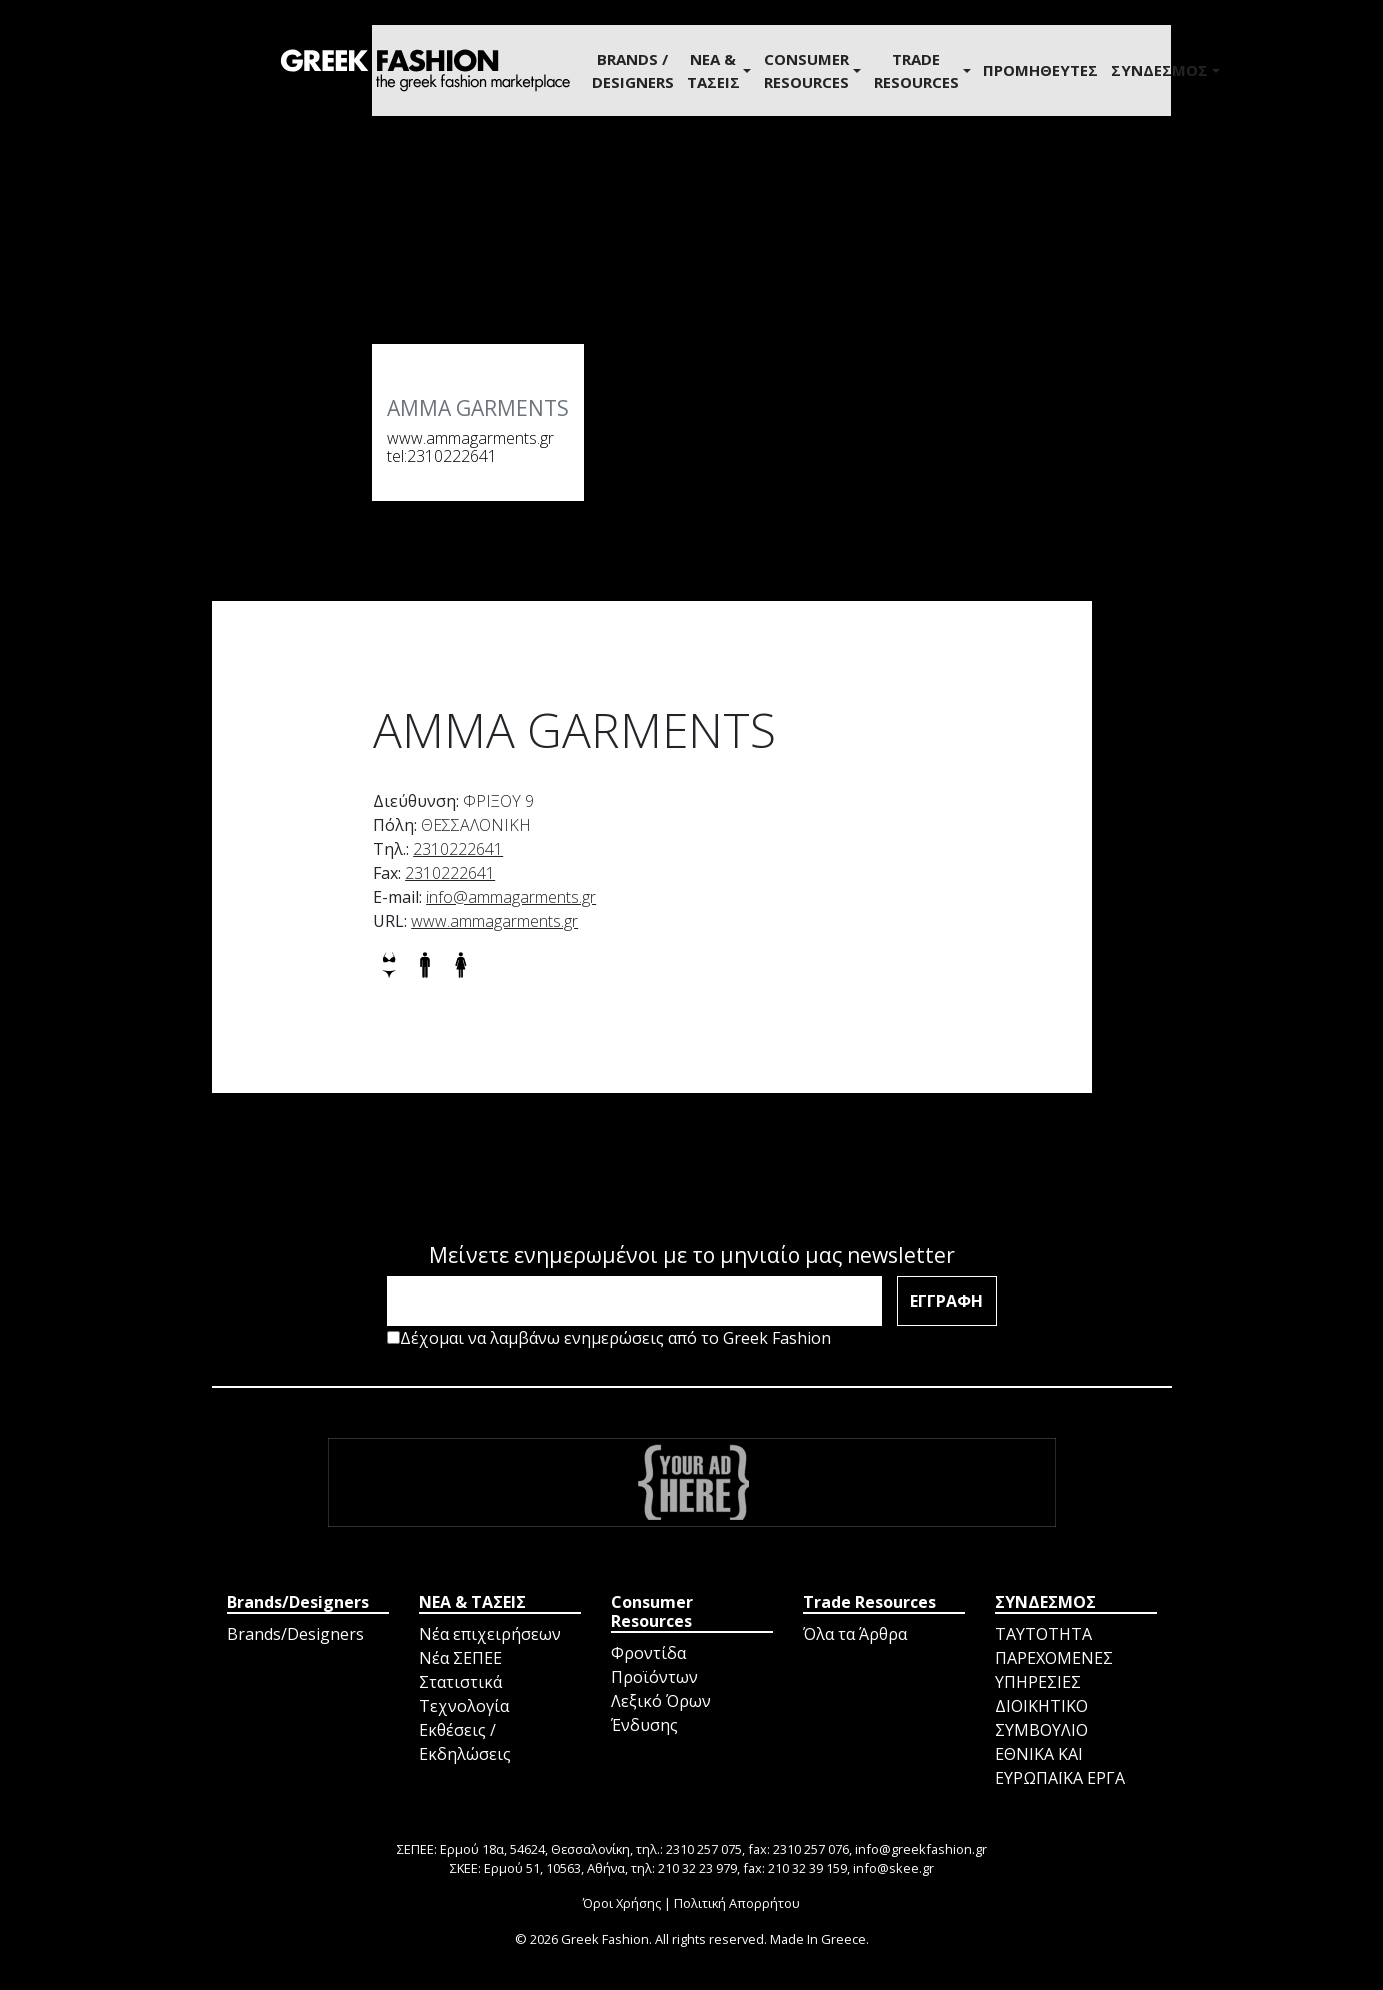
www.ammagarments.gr (470, 438)
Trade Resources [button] (916, 70)
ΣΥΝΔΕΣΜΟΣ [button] (1159, 70)
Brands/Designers (295, 1634)
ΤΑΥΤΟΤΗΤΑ (1043, 1634)
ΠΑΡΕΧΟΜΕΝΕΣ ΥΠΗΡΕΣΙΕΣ (1054, 1670)
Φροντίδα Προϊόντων (654, 1665)
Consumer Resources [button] (806, 70)
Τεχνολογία (464, 1706)
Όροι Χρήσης (622, 1903)
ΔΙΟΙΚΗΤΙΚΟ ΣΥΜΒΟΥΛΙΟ (1041, 1718)
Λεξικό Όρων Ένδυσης (661, 1713)
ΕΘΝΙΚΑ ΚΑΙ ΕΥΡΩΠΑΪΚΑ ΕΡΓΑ (1060, 1766)
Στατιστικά (460, 1682)
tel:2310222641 (442, 456)
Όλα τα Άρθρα (855, 1634)
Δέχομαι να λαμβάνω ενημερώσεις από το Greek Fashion (609, 1338)
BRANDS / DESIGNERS (633, 70)
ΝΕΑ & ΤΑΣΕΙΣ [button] (713, 70)
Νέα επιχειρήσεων (490, 1634)
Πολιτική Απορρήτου (737, 1903)
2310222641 (458, 849)
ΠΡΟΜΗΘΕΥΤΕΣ (1040, 70)
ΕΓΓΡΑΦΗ (946, 1301)
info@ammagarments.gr (511, 897)
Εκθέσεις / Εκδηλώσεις (465, 1742)
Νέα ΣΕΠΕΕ (460, 1658)
